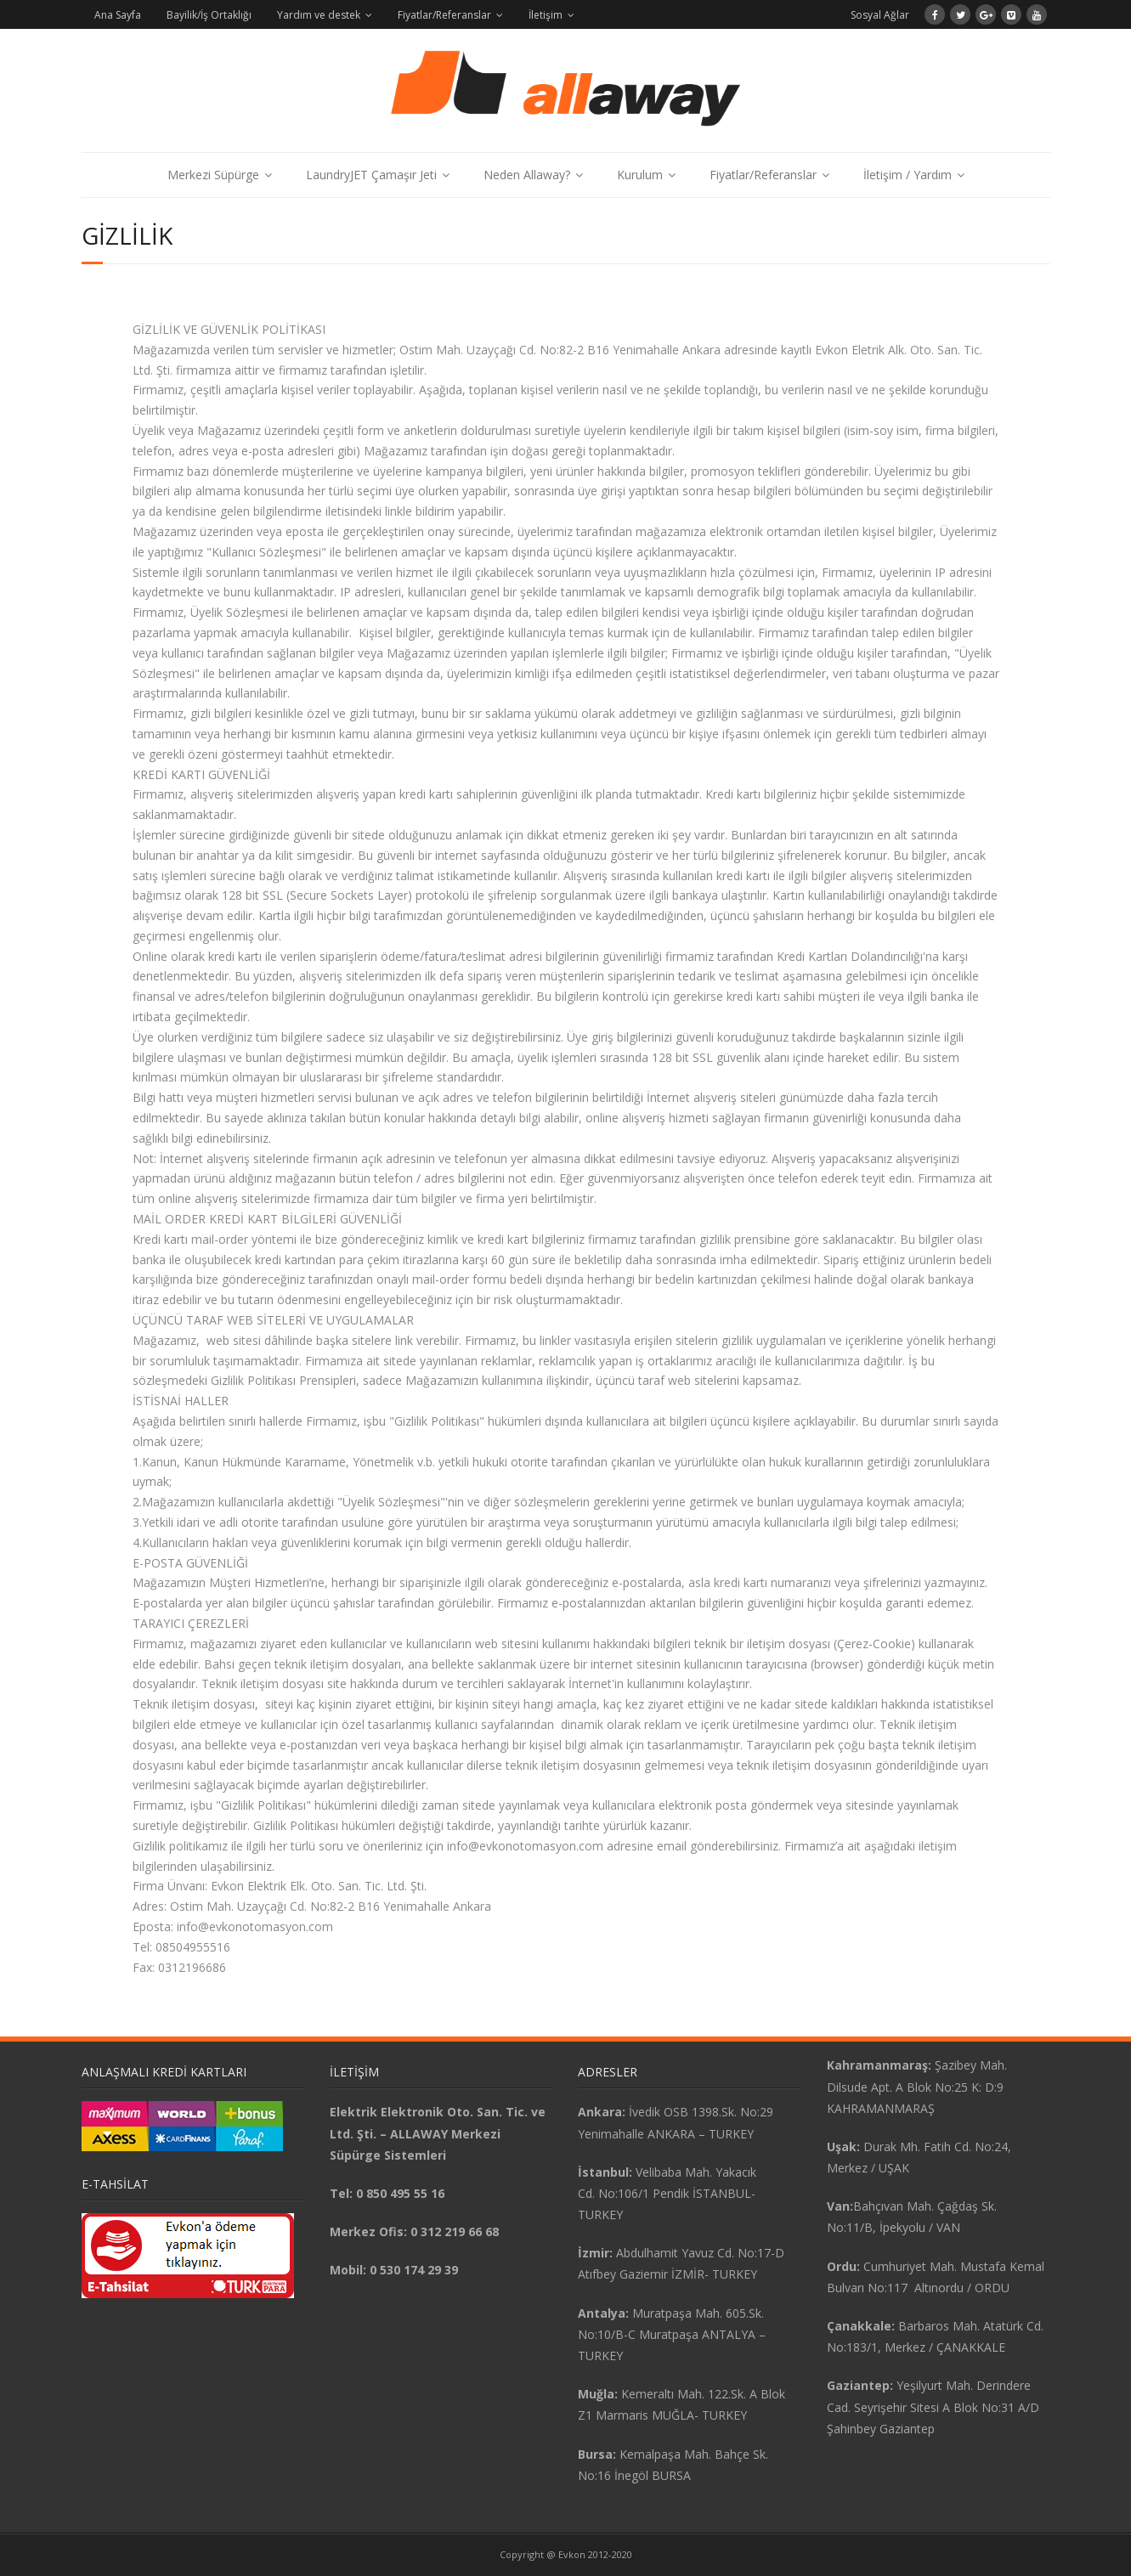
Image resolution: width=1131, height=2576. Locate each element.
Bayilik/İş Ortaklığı (209, 15)
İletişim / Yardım (907, 175)
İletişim (546, 15)
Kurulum (640, 175)
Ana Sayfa (117, 15)
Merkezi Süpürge (213, 175)
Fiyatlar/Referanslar (444, 15)
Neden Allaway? (527, 175)
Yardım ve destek (318, 15)
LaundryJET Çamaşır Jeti (371, 175)
